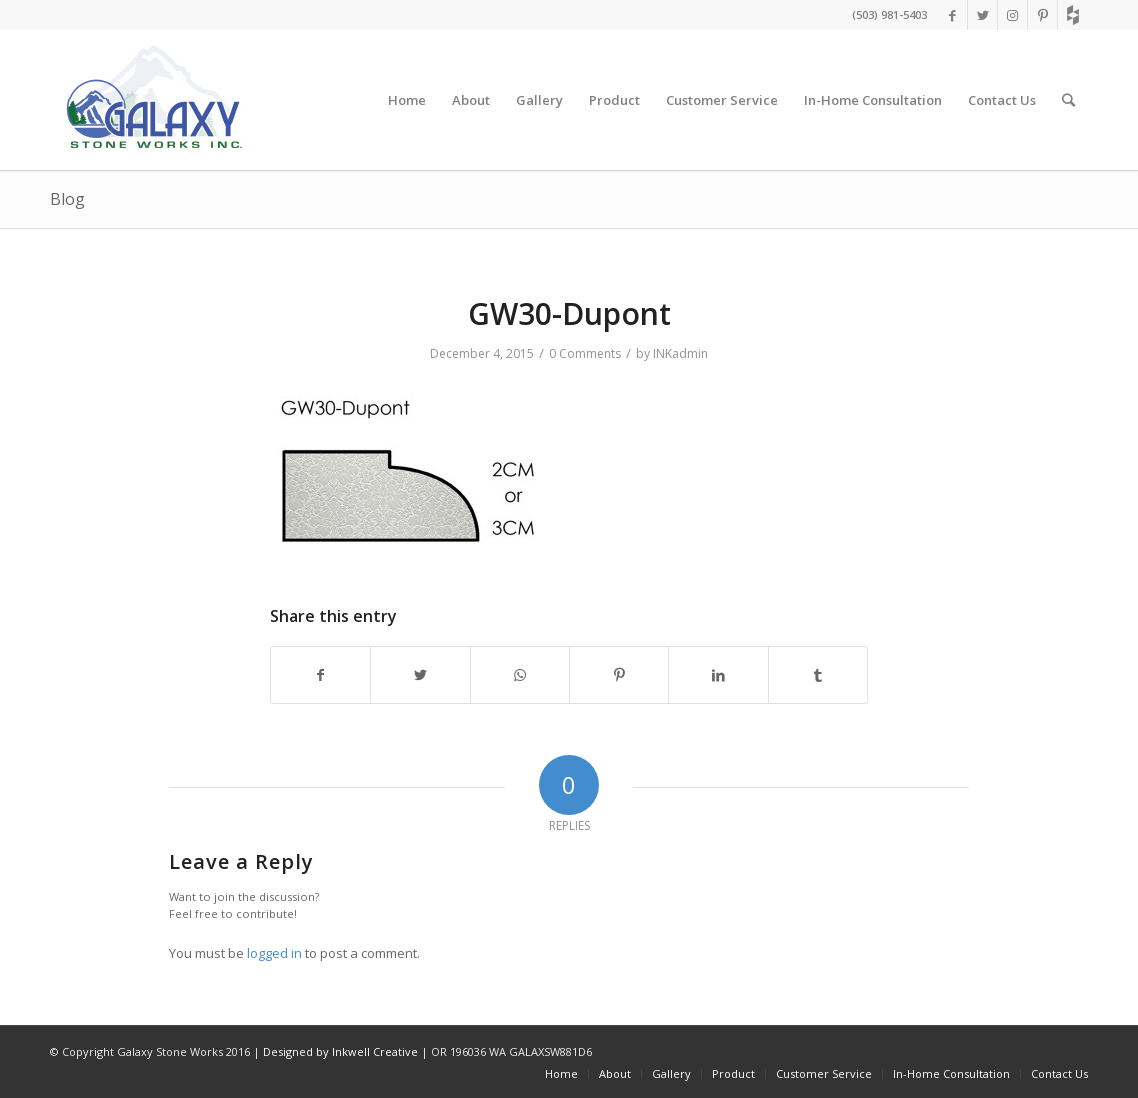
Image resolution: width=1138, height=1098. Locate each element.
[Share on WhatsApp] (520, 675)
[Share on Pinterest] (619, 675)
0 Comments (585, 353)
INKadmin (680, 353)
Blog (67, 199)
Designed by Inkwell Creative (340, 1051)
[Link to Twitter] (982, 15)
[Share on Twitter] (420, 675)
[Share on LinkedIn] (718, 675)
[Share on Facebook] (320, 675)
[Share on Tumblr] (818, 675)
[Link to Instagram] (1012, 15)
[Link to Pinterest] (1042, 15)
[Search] (1068, 100)
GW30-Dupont (569, 313)
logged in (274, 953)
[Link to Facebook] (952, 15)
